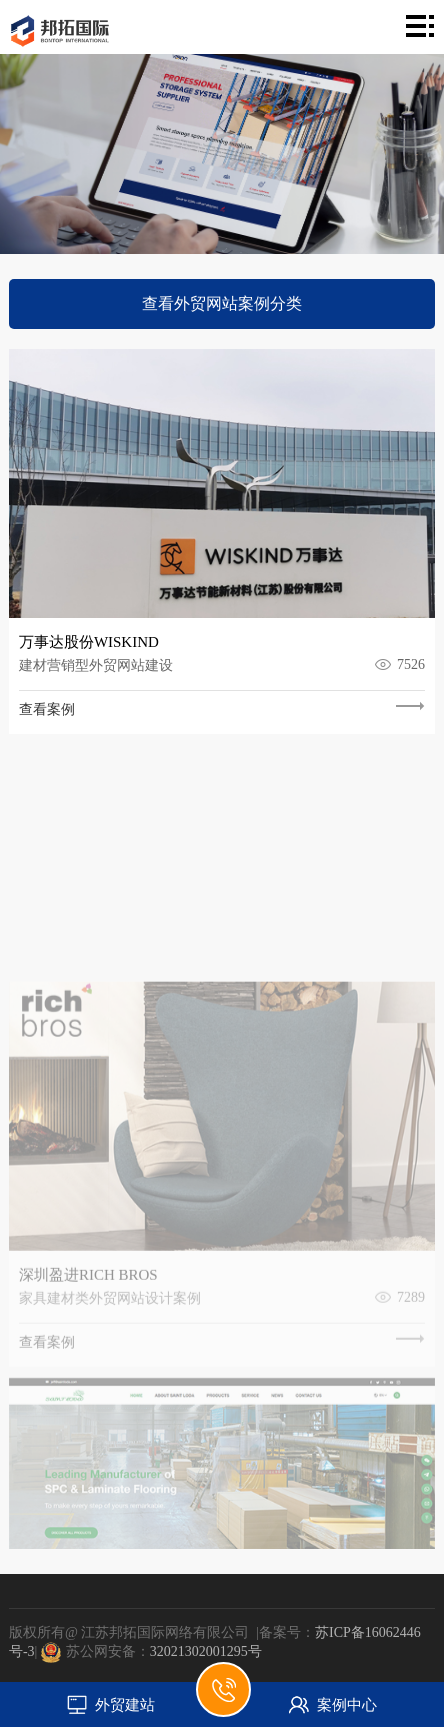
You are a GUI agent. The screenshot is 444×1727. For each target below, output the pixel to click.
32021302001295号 (206, 1651)
